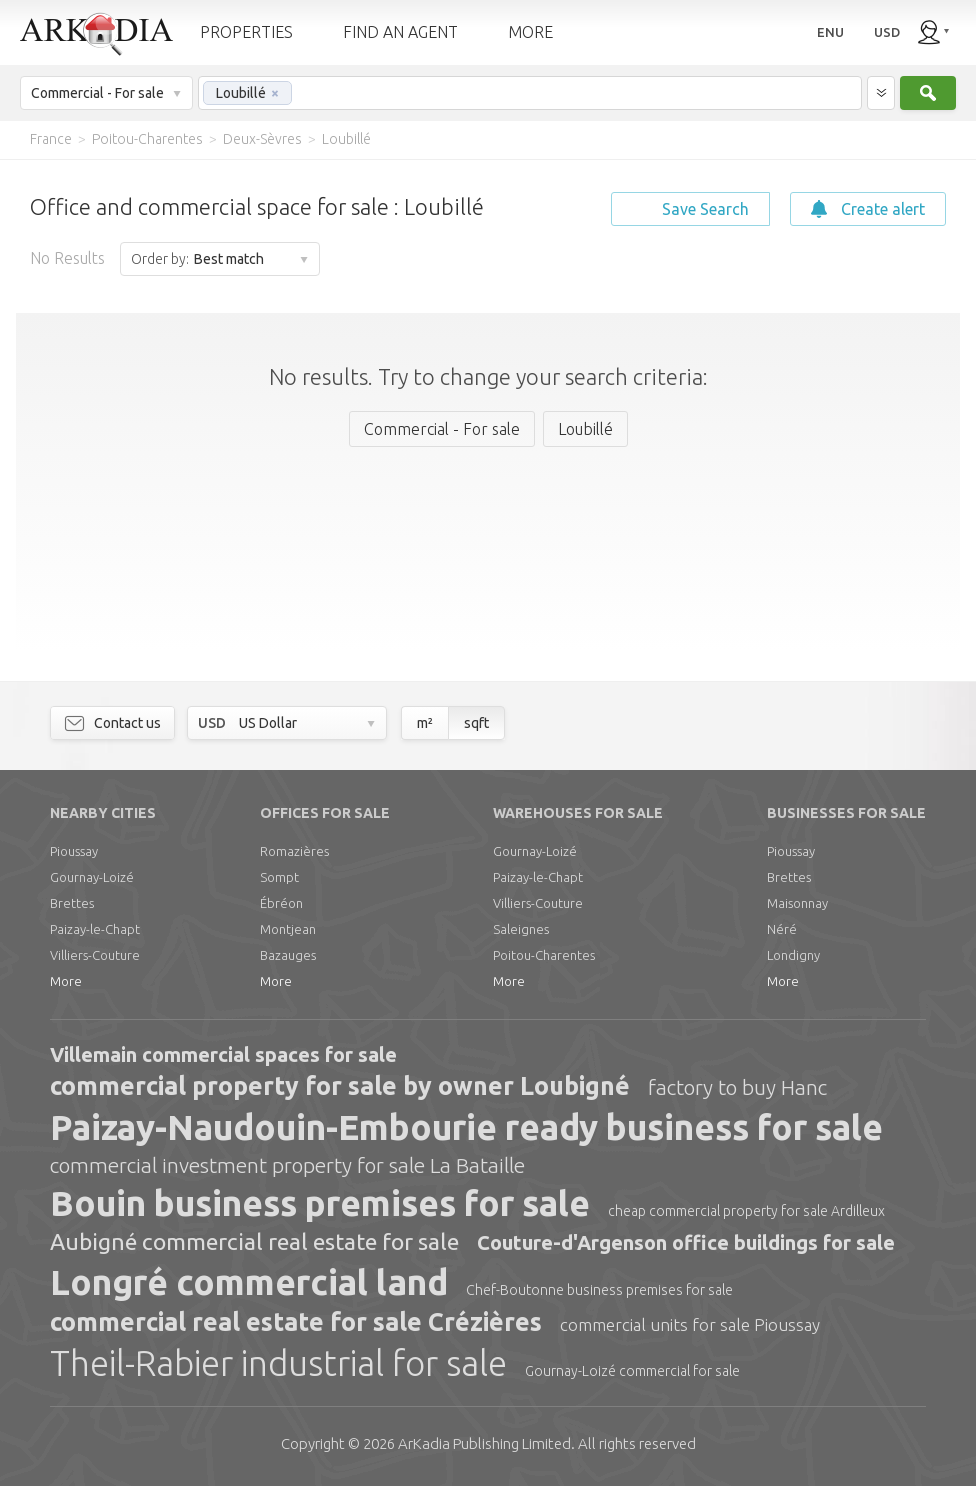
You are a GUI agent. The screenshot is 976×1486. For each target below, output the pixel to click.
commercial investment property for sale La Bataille (287, 1165)
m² (425, 723)
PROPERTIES (246, 32)
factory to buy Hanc (737, 1087)
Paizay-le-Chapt (95, 929)
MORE (530, 32)
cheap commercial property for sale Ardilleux (746, 1211)
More (66, 981)
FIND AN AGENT (400, 32)
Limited (484, 1443)
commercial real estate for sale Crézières (296, 1322)
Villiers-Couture (95, 955)
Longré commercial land (249, 1282)
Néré (782, 929)
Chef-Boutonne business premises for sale (599, 1290)
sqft (476, 723)
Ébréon (281, 903)
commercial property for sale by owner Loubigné (340, 1086)
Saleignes (521, 929)
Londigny (793, 955)
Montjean (288, 929)
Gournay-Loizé (92, 877)
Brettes (72, 903)
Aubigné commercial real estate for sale (254, 1241)
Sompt (279, 877)
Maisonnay (797, 903)
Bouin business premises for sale (320, 1203)
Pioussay (74, 851)
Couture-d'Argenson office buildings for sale (686, 1242)
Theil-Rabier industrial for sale (278, 1363)
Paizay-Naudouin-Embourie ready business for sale (466, 1127)
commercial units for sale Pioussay (690, 1324)
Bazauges (288, 955)
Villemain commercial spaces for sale (223, 1054)
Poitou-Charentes (544, 955)
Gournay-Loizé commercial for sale (632, 1371)
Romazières (294, 851)
